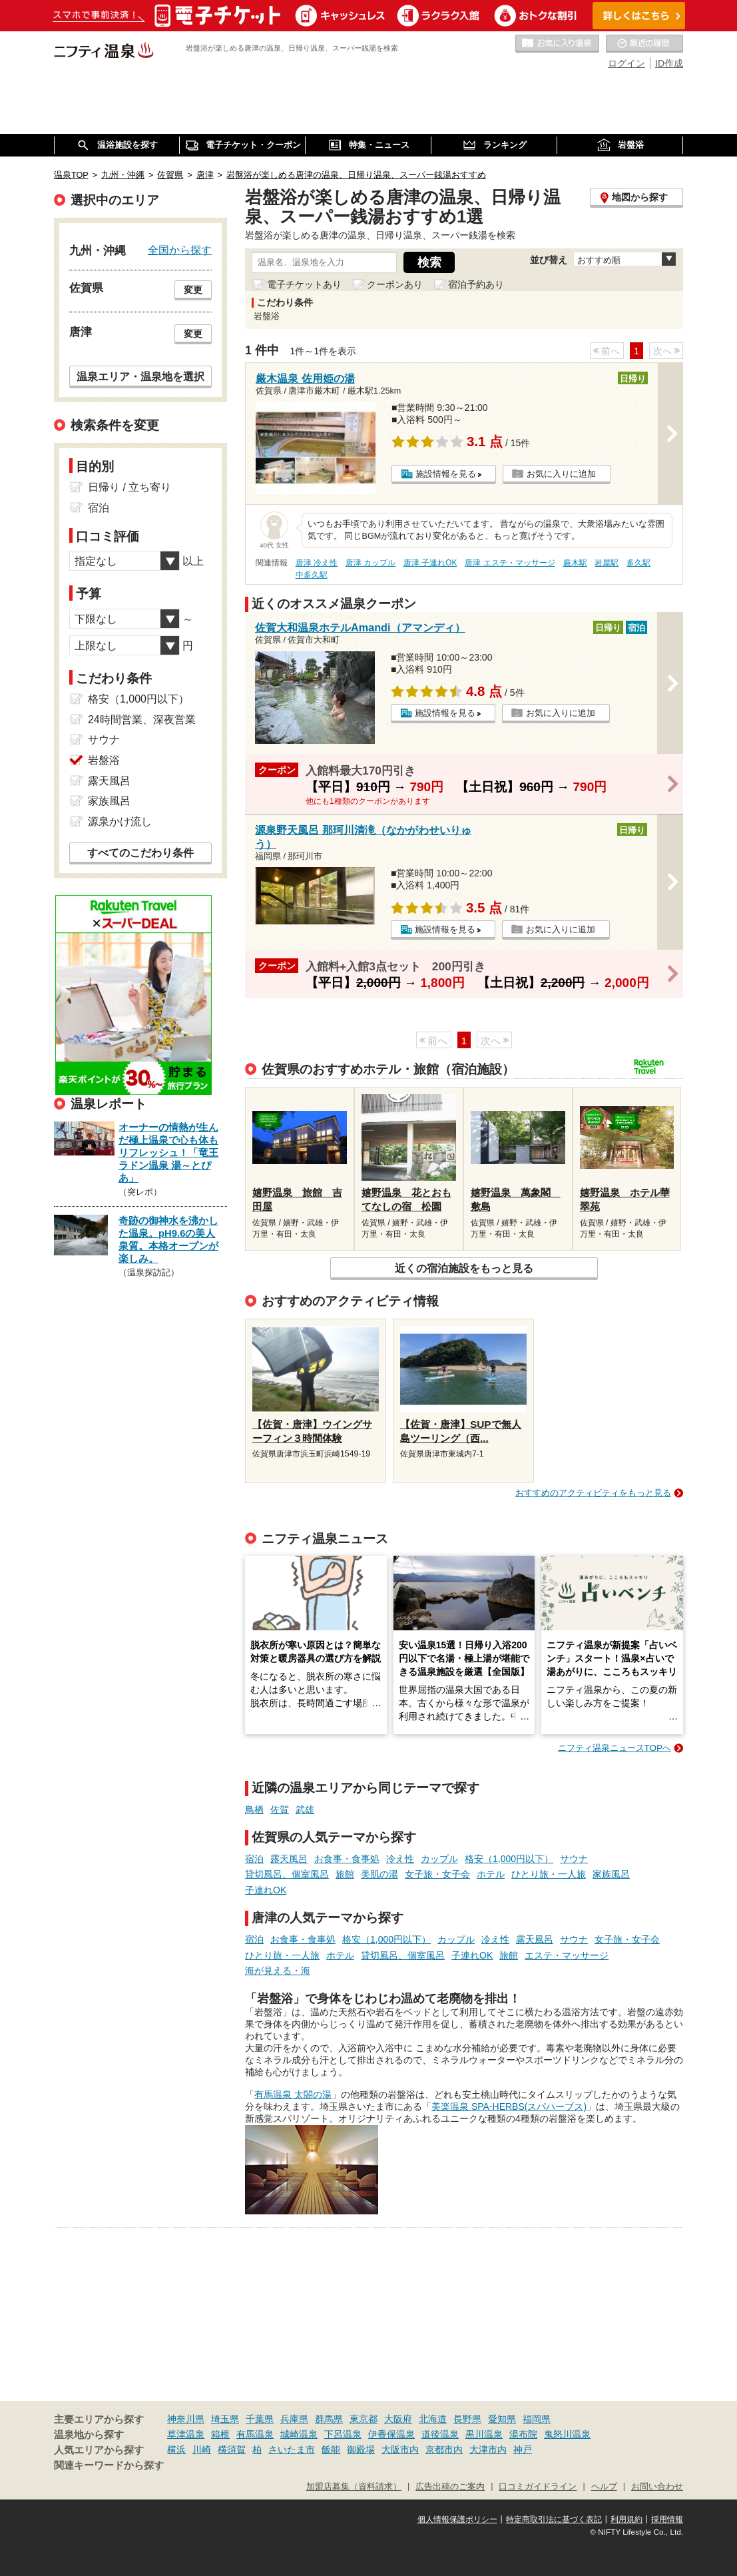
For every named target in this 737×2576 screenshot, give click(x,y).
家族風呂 (611, 1874)
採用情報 (667, 2519)
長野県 (467, 2419)
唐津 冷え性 (317, 562)
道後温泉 (440, 2434)
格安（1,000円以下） (509, 1858)
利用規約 (626, 2519)
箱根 (220, 2434)
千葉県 (260, 2419)
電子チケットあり (304, 284)
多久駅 (638, 562)
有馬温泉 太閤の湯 (293, 2094)
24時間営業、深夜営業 (142, 719)
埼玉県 (225, 2419)
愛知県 (502, 2419)
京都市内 (444, 2449)
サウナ (574, 1858)
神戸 (522, 2449)
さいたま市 (291, 2449)
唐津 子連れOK (430, 562)
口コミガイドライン (538, 2486)
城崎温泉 (299, 2434)
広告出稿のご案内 (450, 2486)
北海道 (433, 2419)
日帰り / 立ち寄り (129, 487)
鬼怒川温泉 (567, 2434)
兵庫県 (294, 2419)
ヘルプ (604, 2486)
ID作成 (669, 63)
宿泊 (254, 1858)
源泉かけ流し (120, 821)
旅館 (345, 1874)
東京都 (363, 2419)
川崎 (201, 2449)
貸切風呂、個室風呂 (287, 1874)
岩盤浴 (104, 760)
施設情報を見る (445, 474)
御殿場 (361, 2449)
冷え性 (400, 1858)
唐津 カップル (370, 562)
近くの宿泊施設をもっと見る (464, 1268)
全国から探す (180, 250)
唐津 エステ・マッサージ (510, 562)
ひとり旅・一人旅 (548, 1874)
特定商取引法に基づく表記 (554, 2519)
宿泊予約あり (476, 284)
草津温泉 (185, 2434)
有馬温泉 (255, 2434)
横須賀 (232, 2449)
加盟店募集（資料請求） (353, 2486)
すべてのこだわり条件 (140, 852)
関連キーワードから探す (109, 2465)
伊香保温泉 (391, 2434)
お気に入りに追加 (561, 474)
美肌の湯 (379, 1874)
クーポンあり (395, 284)
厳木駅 (575, 562)
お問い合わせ (657, 2486)
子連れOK (265, 1890)
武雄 (305, 1809)
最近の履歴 (644, 44)
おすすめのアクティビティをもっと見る (593, 1493)
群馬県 (329, 2419)
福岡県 (537, 2419)
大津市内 (488, 2449)
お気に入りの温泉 (557, 44)
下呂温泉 (343, 2434)
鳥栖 (254, 1809)
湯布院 (523, 2434)
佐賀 (279, 1809)
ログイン (626, 63)
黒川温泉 (484, 2434)
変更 (193, 289)
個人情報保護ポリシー (457, 2519)
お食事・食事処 (346, 1858)
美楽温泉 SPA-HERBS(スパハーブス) (509, 2106)
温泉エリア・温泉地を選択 (140, 376)
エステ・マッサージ (567, 1955)
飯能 (331, 2449)
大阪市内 (400, 2449)
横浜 (176, 2449)
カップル (439, 1858)
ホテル (491, 1874)
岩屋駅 (606, 562)
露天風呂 (289, 1858)
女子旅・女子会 (437, 1874)
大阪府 (398, 2419)
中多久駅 (312, 574)
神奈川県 (185, 2419)
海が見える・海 (277, 1970)
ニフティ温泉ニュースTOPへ (614, 1748)
